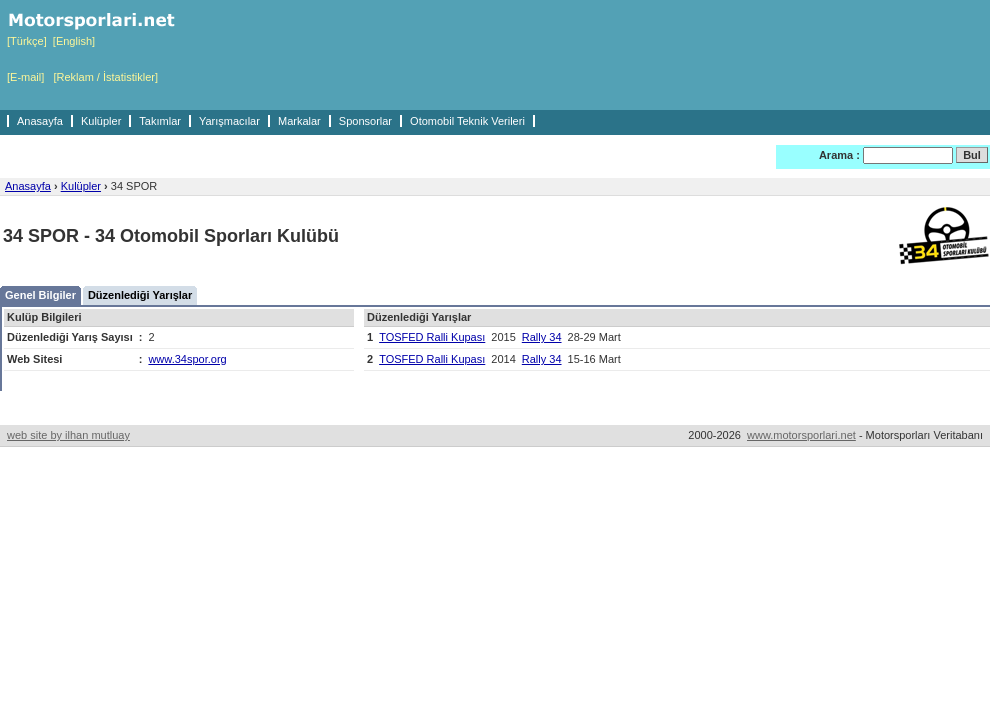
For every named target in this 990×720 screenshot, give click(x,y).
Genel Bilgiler (40, 295)
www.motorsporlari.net (801, 435)
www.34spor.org (187, 359)
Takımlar (160, 121)
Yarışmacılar (229, 121)
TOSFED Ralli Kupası (432, 337)
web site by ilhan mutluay (68, 435)
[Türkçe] (27, 41)
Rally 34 (542, 337)
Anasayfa (40, 121)
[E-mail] (25, 77)
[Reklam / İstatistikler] (105, 77)
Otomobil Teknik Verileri (467, 121)
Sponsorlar (365, 121)
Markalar (299, 121)
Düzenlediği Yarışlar (140, 295)
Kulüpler (101, 121)
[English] (74, 41)
